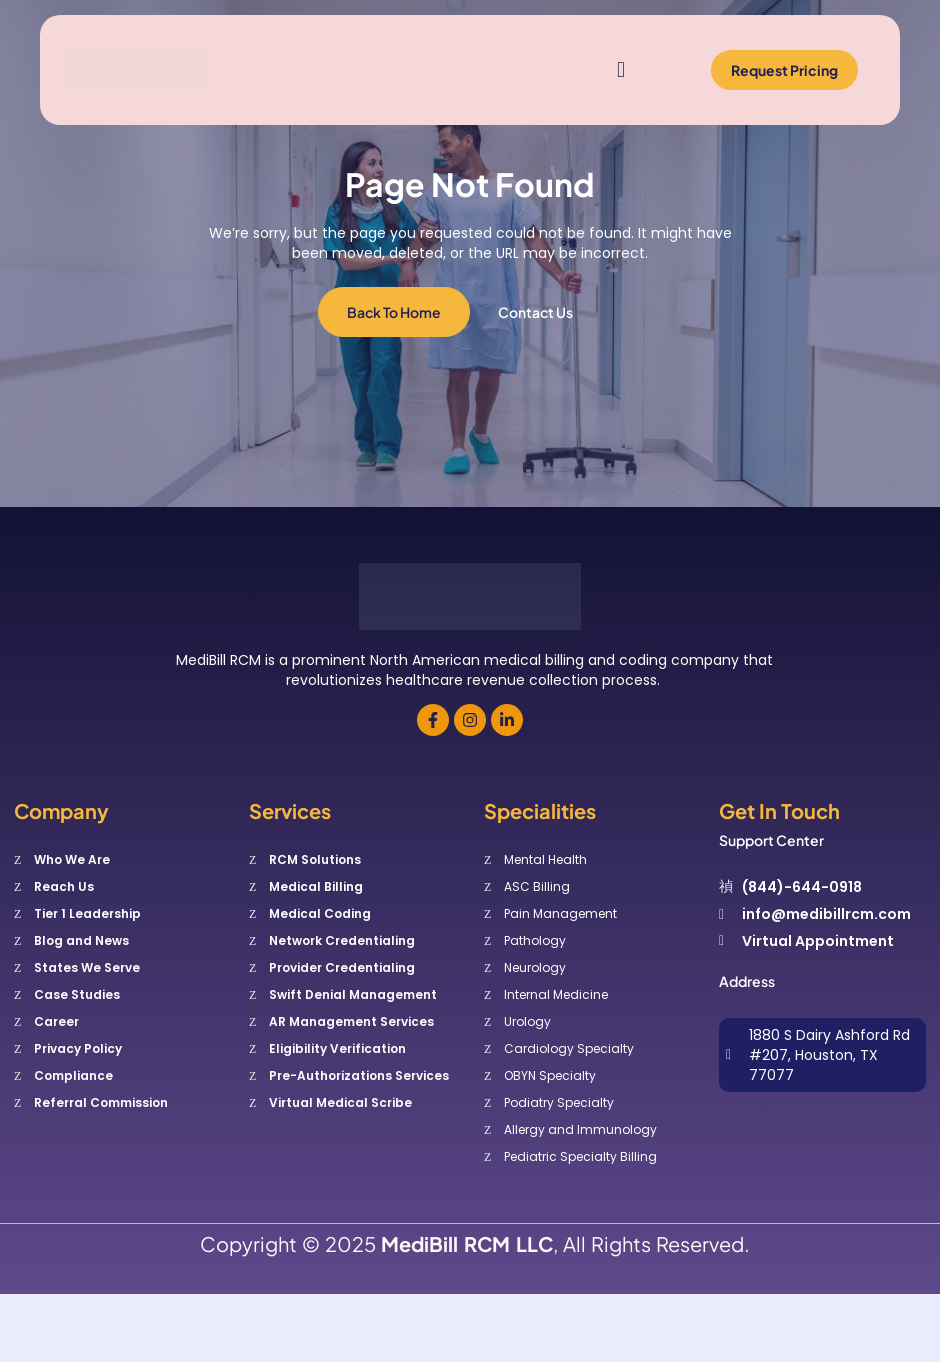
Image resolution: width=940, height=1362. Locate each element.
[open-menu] (617, 70)
